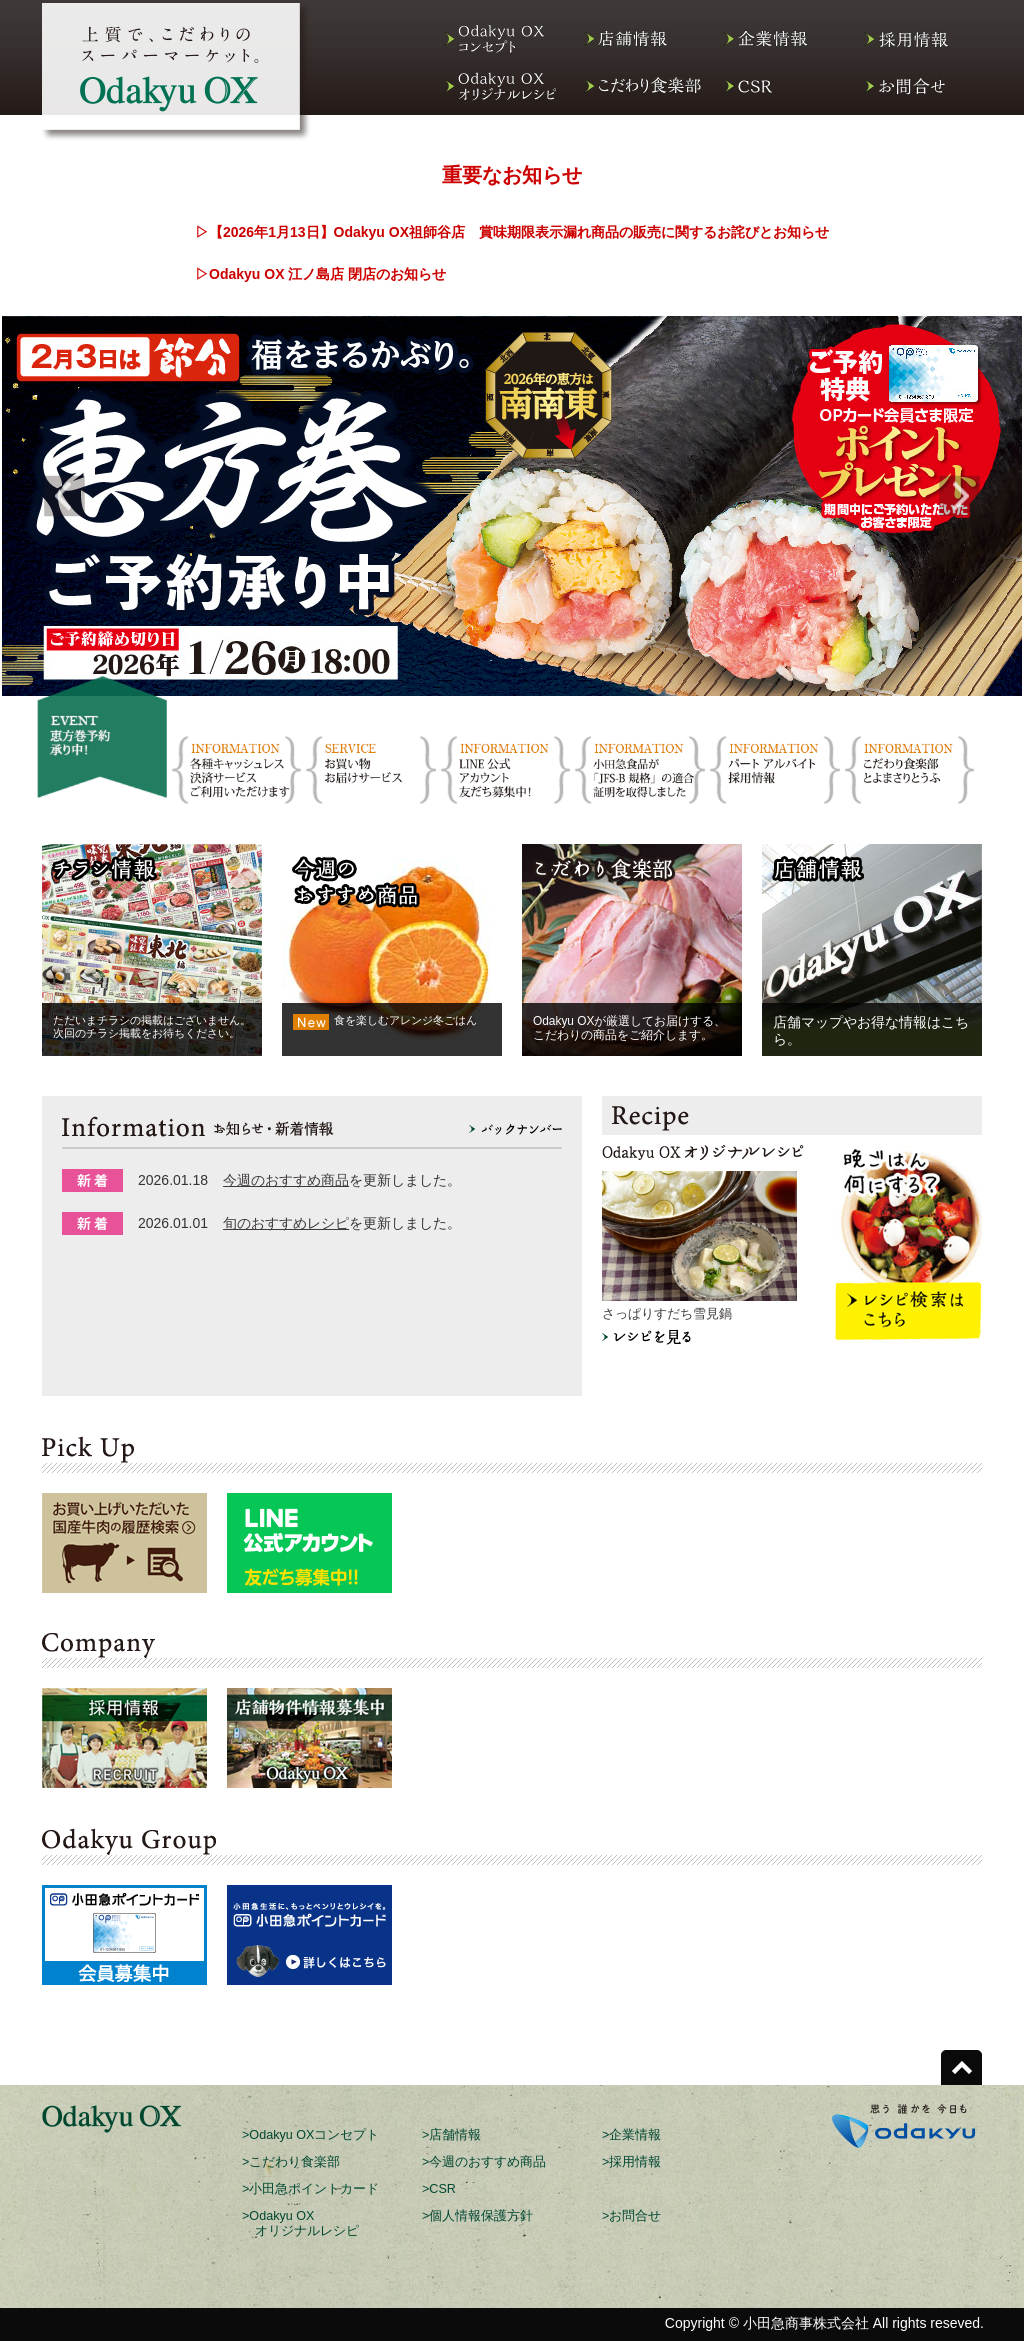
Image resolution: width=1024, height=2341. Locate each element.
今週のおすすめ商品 (286, 1180)
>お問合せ (631, 2216)
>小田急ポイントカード (310, 2189)
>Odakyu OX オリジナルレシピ (300, 2223)
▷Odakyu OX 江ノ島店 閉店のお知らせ (320, 274)
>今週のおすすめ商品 (484, 2162)
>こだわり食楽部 (291, 2162)
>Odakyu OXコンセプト (310, 2135)
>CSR (439, 2189)
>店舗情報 (451, 2135)
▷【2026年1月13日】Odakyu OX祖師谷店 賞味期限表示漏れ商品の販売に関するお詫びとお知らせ (512, 232)
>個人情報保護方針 (477, 2216)
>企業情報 (631, 2135)
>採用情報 (631, 2162)
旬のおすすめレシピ (286, 1223)
